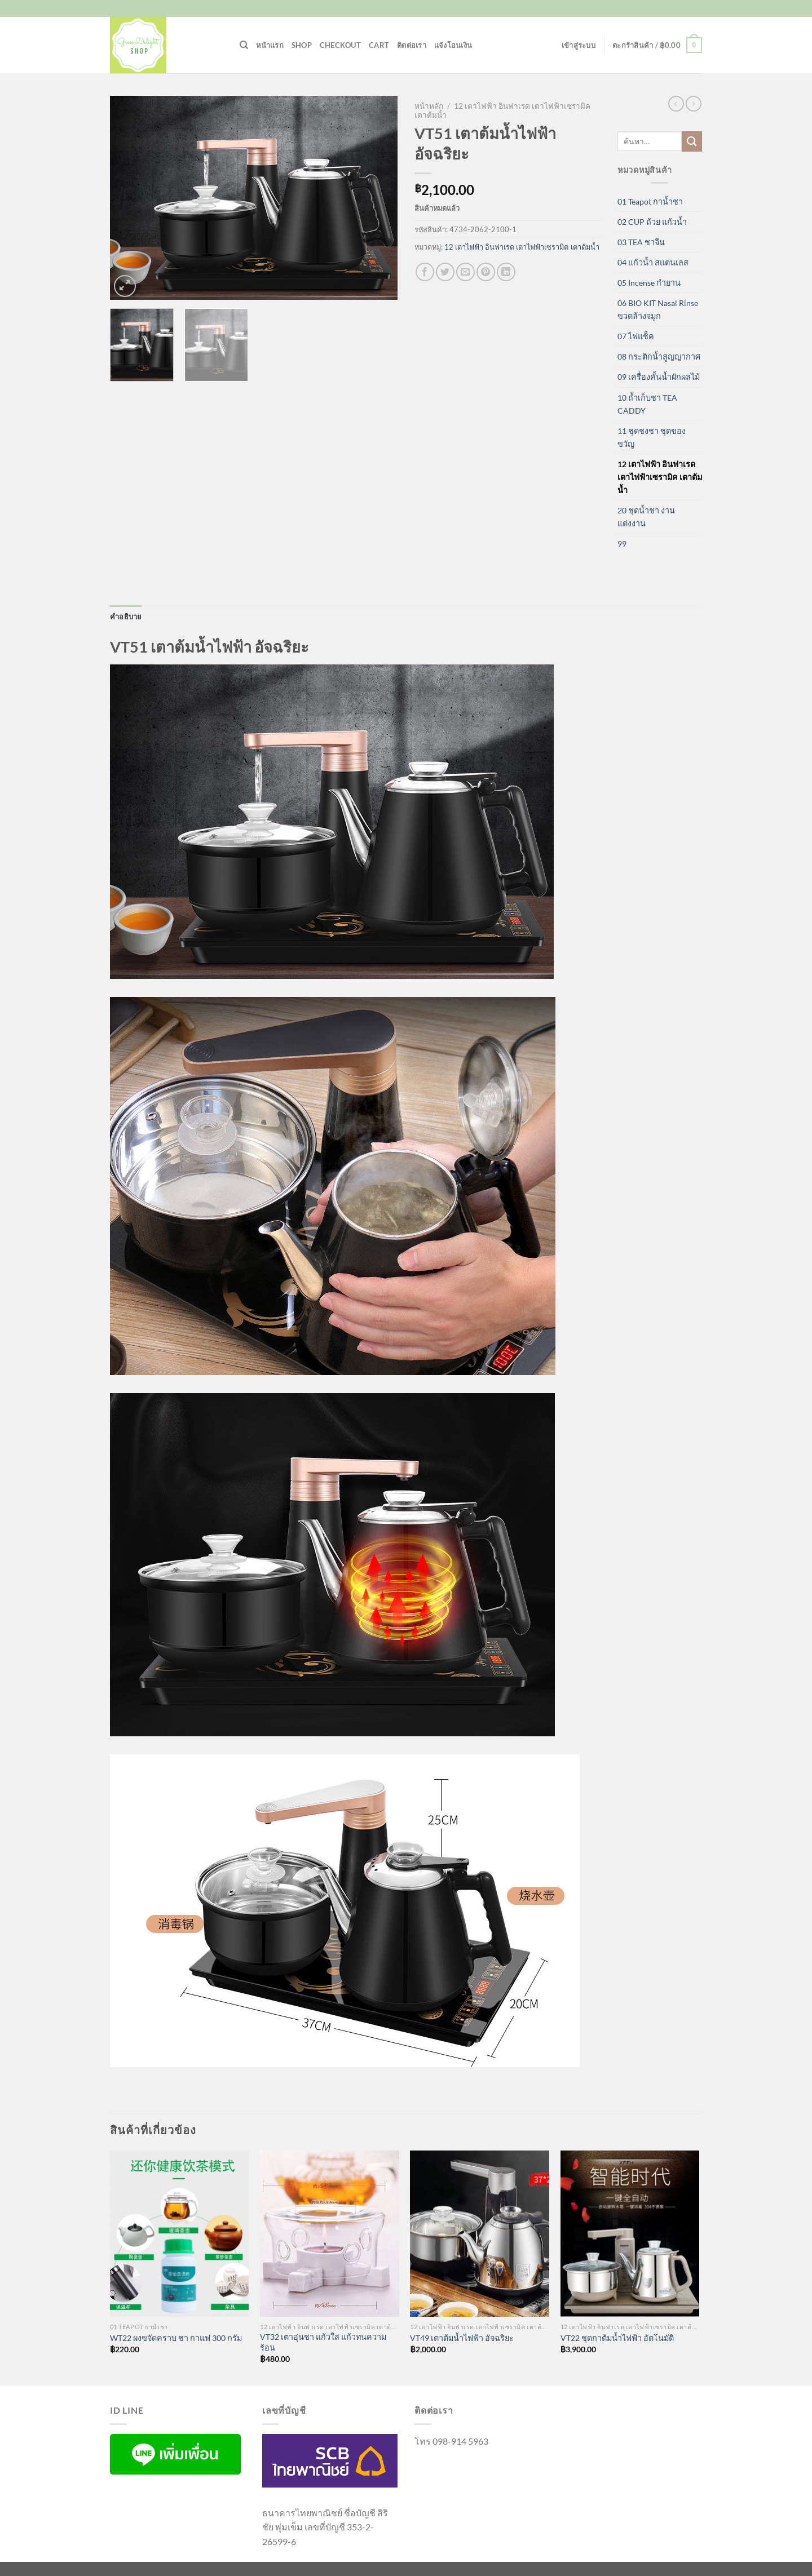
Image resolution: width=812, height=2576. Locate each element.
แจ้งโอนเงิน (453, 45)
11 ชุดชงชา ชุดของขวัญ (651, 437)
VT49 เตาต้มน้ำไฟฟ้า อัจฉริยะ (462, 2338)
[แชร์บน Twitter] (445, 272)
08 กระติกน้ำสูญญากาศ (658, 356)
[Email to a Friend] (465, 272)
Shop (302, 45)
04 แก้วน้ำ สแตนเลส (653, 262)
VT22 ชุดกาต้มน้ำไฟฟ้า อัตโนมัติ (617, 2338)
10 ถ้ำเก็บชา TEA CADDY (647, 404)
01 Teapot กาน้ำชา (650, 201)
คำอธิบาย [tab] (126, 616)
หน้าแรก (270, 45)
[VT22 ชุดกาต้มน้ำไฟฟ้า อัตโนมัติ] (630, 2234)
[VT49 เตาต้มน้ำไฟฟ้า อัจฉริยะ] (479, 2234)
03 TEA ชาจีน (641, 242)
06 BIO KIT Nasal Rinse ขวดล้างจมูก (657, 309)
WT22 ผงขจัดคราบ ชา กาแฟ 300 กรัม (176, 2338)
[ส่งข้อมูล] (692, 141)
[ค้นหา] (244, 45)
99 (621, 543)
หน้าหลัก (428, 105)
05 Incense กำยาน (649, 282)
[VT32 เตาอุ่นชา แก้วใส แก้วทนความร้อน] (329, 2234)
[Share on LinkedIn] (506, 272)
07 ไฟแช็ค (635, 336)
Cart (379, 45)
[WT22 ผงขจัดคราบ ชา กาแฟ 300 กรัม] (179, 2234)
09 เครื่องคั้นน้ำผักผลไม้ (658, 377)
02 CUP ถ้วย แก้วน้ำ (652, 222)
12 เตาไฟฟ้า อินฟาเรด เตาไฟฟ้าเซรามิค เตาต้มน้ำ (521, 246)
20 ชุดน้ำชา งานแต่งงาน (646, 517)
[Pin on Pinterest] (485, 272)
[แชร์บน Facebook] (425, 272)
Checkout (340, 45)
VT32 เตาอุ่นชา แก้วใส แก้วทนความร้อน (323, 2342)
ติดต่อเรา (411, 45)
